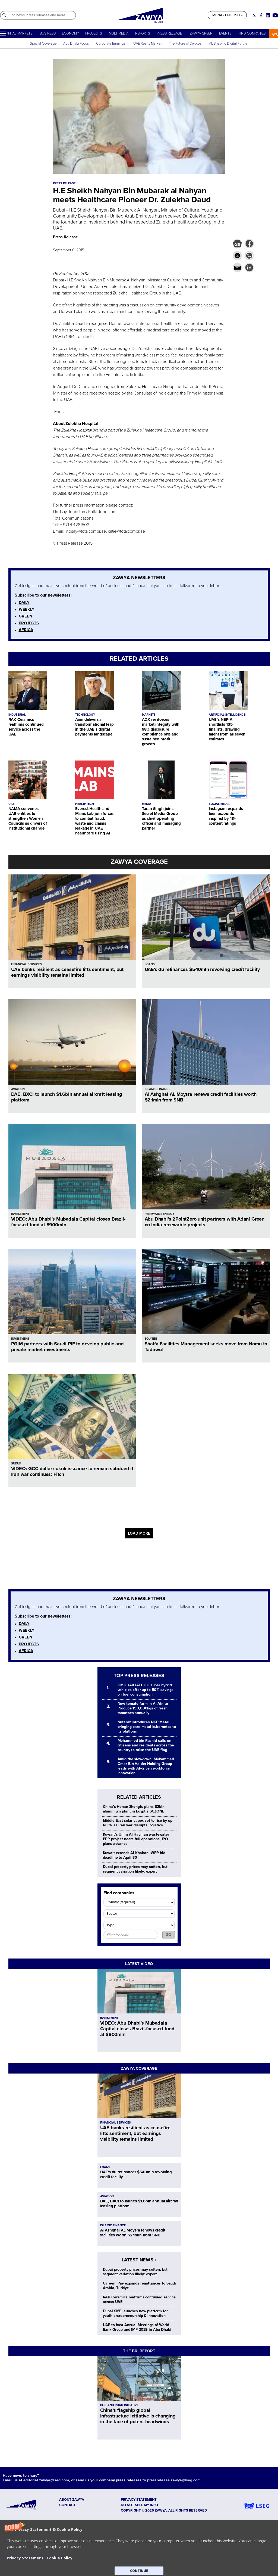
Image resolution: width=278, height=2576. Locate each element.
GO (168, 1934)
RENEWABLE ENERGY (159, 1214)
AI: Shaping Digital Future (228, 43)
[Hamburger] (3, 33)
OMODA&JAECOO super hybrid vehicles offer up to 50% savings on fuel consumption (146, 1690)
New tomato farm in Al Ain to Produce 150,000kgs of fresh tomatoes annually (143, 1708)
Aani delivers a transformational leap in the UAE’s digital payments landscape (94, 727)
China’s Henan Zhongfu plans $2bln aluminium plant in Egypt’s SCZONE (134, 1809)
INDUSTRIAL (17, 714)
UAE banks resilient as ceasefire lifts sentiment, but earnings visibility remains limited (67, 972)
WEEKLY (26, 609)
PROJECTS (93, 33)
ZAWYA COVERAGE (139, 862)
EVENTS (225, 33)
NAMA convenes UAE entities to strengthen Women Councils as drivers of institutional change (27, 818)
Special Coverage (43, 43)
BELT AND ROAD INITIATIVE (119, 2405)
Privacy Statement (25, 2558)
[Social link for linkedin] (268, 15)
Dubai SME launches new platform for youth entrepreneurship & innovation (135, 2313)
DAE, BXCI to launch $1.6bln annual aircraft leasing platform (66, 1097)
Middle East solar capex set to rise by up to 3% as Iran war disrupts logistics (137, 1822)
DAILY (24, 602)
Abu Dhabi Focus (76, 43)
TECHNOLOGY (85, 714)
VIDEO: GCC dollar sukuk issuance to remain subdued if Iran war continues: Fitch (72, 1471)
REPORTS (142, 33)
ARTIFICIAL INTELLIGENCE (227, 714)
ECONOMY (70, 33)
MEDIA (146, 804)
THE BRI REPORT (139, 2350)
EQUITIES (151, 1338)
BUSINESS (48, 33)
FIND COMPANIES (252, 33)
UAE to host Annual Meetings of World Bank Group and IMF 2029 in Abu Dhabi (137, 2327)
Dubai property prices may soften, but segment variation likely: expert (135, 1869)
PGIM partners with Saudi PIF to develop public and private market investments (67, 1346)
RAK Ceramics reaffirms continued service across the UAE (26, 727)
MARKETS (149, 714)
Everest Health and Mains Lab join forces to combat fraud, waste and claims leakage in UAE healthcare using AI (94, 821)
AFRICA (26, 629)
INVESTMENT (20, 1214)
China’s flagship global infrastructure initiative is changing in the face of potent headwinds (138, 2416)
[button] (139, 2548)
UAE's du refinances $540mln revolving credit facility (202, 969)
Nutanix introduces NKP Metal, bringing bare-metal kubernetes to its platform (147, 1727)
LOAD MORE (139, 1533)
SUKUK (16, 1463)
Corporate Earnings (111, 43)
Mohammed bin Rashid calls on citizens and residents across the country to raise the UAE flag (146, 1745)
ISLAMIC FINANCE (157, 1089)
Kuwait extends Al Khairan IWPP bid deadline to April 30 (134, 1855)
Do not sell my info (139, 2505)
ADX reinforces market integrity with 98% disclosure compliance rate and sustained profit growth (161, 731)
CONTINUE (139, 2570)
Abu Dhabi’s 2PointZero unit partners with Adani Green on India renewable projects (204, 1222)
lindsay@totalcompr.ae (85, 531)
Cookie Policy (59, 2558)
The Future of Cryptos (185, 43)
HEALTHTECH (84, 804)
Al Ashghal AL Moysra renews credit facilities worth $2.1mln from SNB (201, 1097)
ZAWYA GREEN (201, 33)
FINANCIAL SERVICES (26, 964)
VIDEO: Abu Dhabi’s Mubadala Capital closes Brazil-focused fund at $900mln (68, 1222)
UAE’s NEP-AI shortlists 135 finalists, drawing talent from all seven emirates (227, 729)
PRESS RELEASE (170, 33)
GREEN (25, 616)
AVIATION (18, 1089)
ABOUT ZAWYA (71, 2499)
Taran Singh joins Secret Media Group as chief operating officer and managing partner (161, 818)
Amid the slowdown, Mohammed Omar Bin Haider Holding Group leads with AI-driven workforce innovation (146, 1766)
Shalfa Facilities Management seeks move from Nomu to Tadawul (206, 1346)
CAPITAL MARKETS (18, 33)
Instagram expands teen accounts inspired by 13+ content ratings (226, 816)
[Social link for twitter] (254, 15)
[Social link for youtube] (275, 15)
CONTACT (67, 2505)
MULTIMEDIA (118, 33)
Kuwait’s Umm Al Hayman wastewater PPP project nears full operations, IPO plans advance (136, 1839)
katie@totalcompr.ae (126, 531)
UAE (11, 804)
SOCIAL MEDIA (219, 804)
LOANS (150, 964)
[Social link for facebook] (261, 15)
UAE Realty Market (147, 43)
